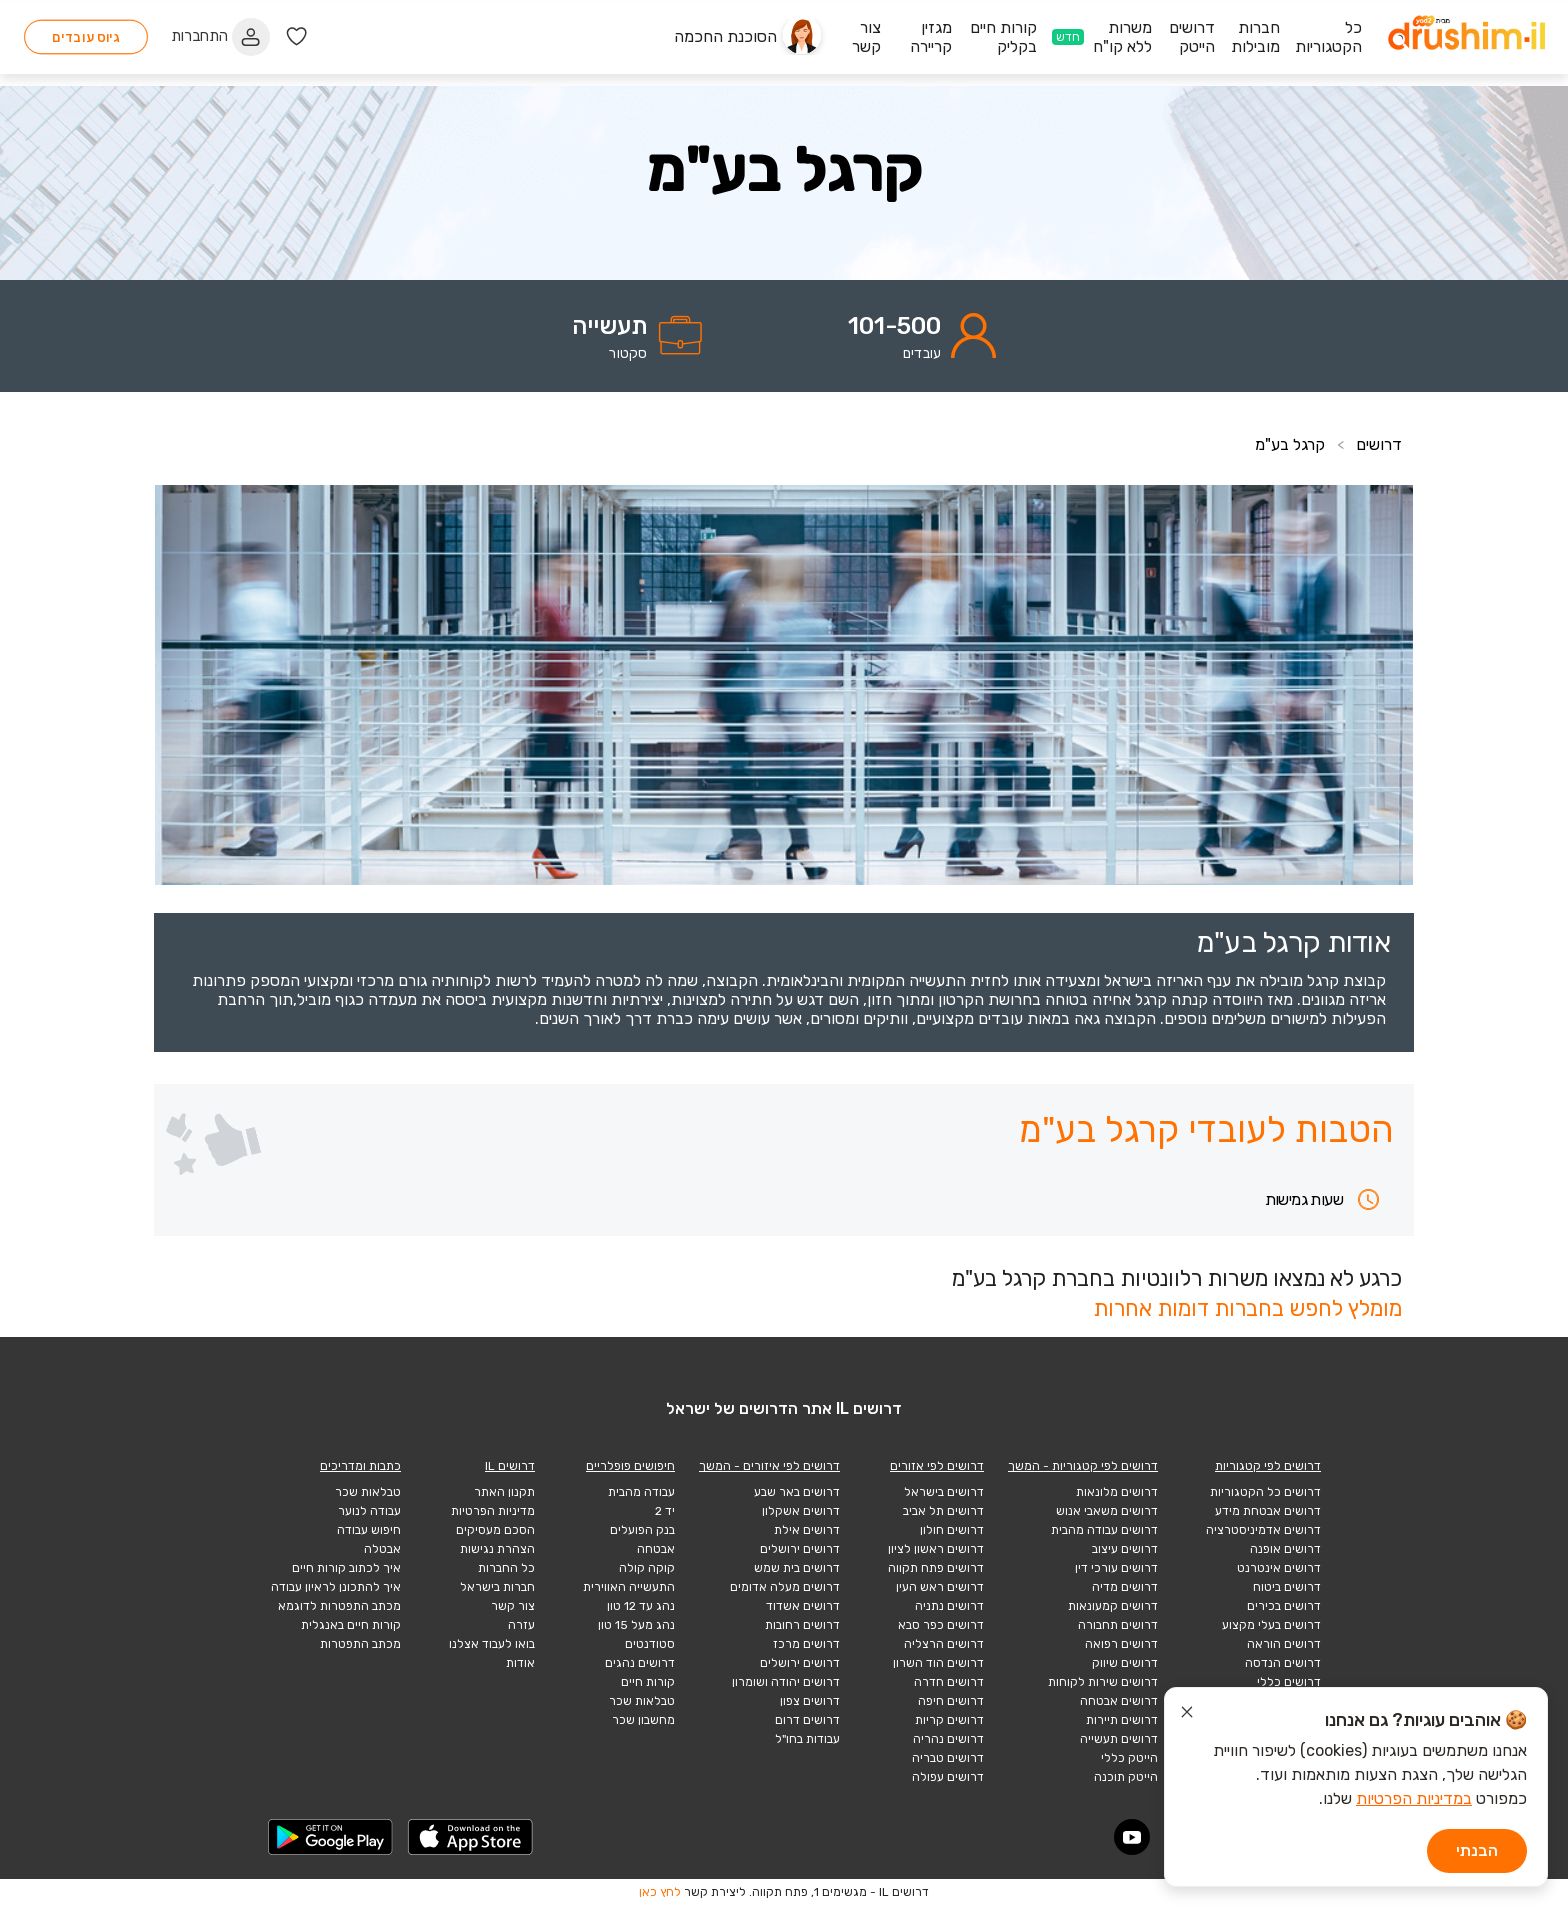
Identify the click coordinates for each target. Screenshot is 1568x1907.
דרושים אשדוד (803, 1606)
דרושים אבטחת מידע (1268, 1511)
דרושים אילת (807, 1530)
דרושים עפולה (948, 1777)
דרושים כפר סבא (941, 1625)
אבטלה (382, 1549)
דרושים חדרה (949, 1682)
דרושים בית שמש (797, 1568)
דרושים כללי (1289, 1682)
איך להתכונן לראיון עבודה (336, 1587)
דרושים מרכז (806, 1644)
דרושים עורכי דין (1116, 1568)
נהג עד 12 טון (641, 1606)
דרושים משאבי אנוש (1107, 1511)
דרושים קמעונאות (1113, 1606)
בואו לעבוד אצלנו (492, 1644)
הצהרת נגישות (497, 1549)
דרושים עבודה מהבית (1104, 1530)
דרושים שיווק (1125, 1663)
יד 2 (665, 1511)
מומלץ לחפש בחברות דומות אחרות (1247, 1308)
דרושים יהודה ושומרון (786, 1682)
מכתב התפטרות (360, 1644)
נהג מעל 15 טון (636, 1625)
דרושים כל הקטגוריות (1265, 1492)
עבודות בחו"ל (807, 1739)
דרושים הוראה (1284, 1644)
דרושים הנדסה (1283, 1663)
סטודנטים (650, 1644)
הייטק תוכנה (1126, 1777)
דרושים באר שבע (797, 1492)
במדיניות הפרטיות (1414, 1798)
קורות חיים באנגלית (351, 1625)
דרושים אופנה (1285, 1549)
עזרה (521, 1625)
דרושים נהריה (948, 1739)
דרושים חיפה (951, 1701)
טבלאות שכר (642, 1701)
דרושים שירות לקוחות (1103, 1682)
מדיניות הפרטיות (493, 1511)
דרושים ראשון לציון (936, 1549)
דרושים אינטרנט (1279, 1568)
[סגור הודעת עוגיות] (1187, 1715)
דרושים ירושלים (800, 1549)
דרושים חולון (952, 1530)
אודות (520, 1663)
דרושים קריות (949, 1720)
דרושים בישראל (944, 1492)
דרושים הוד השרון (938, 1663)
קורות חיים (648, 1682)
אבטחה (656, 1549)
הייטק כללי (1129, 1758)
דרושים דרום (807, 1720)
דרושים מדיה (1125, 1587)
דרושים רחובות (802, 1625)
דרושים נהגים (640, 1663)
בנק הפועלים (642, 1530)
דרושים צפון (810, 1701)
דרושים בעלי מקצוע (1271, 1625)
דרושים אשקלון (801, 1511)
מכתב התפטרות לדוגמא (339, 1606)
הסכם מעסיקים (495, 1530)
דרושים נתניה (949, 1606)
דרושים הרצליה (944, 1644)
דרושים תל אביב (943, 1511)
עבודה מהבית (641, 1492)
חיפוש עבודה (369, 1530)
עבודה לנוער (369, 1511)
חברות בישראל (497, 1587)
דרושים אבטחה (1119, 1701)
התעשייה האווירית (629, 1587)
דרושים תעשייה (1119, 1739)
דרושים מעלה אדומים (785, 1587)
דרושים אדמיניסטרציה (1263, 1530)
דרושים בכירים (1284, 1606)
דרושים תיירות (1122, 1720)
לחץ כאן (660, 1892)
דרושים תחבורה (1118, 1625)
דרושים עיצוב (1125, 1549)
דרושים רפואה (1121, 1644)
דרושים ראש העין (940, 1587)
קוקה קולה (647, 1568)
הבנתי (1477, 1850)
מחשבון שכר (643, 1720)
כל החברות (506, 1568)
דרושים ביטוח (1287, 1587)
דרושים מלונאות (1117, 1492)
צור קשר (513, 1606)
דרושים (1379, 444)
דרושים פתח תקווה (936, 1568)
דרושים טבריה (948, 1758)
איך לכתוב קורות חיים (346, 1568)
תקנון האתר (504, 1492)
